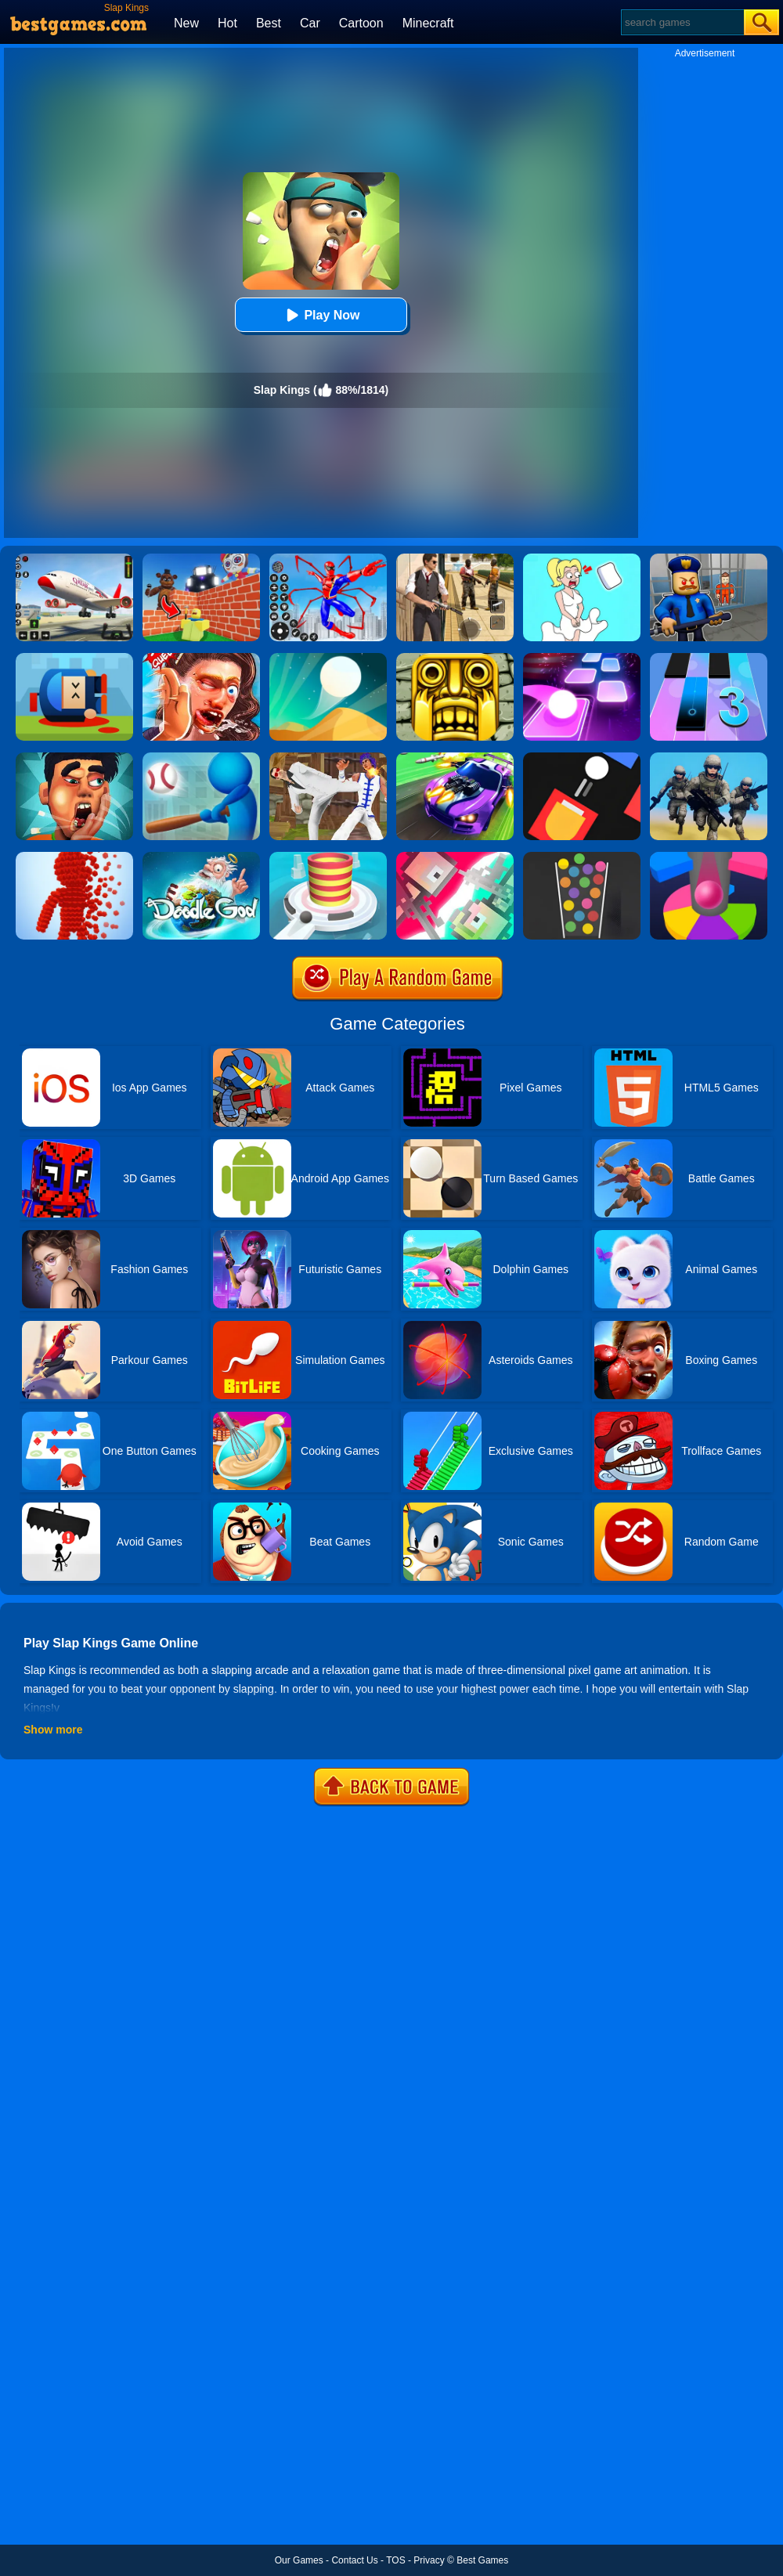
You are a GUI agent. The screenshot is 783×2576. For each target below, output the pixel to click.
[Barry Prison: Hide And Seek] (708, 559)
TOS (395, 2560)
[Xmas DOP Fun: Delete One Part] (581, 559)
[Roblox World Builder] (201, 559)
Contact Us (354, 2560)
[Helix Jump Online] (708, 857)
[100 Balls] (581, 857)
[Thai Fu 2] (328, 757)
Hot (227, 23)
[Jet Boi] (455, 857)
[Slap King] (74, 757)
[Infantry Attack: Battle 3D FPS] (708, 757)
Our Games (299, 2560)
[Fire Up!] (581, 757)
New (186, 23)
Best (268, 23)
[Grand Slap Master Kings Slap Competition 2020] (201, 658)
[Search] (681, 22)
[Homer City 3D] (201, 757)
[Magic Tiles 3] (708, 658)
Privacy (428, 2560)
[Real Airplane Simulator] (74, 559)
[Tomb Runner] (455, 658)
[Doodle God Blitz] (201, 857)
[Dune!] (328, 658)
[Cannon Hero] (74, 658)
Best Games (482, 2560)
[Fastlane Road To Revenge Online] (455, 757)
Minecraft (428, 23)
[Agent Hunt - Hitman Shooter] (455, 559)
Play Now (320, 315)
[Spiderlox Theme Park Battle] (328, 559)
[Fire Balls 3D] (328, 857)
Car (310, 23)
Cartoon (361, 23)
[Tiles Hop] (581, 658)
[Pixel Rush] (74, 857)
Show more (52, 1729)
